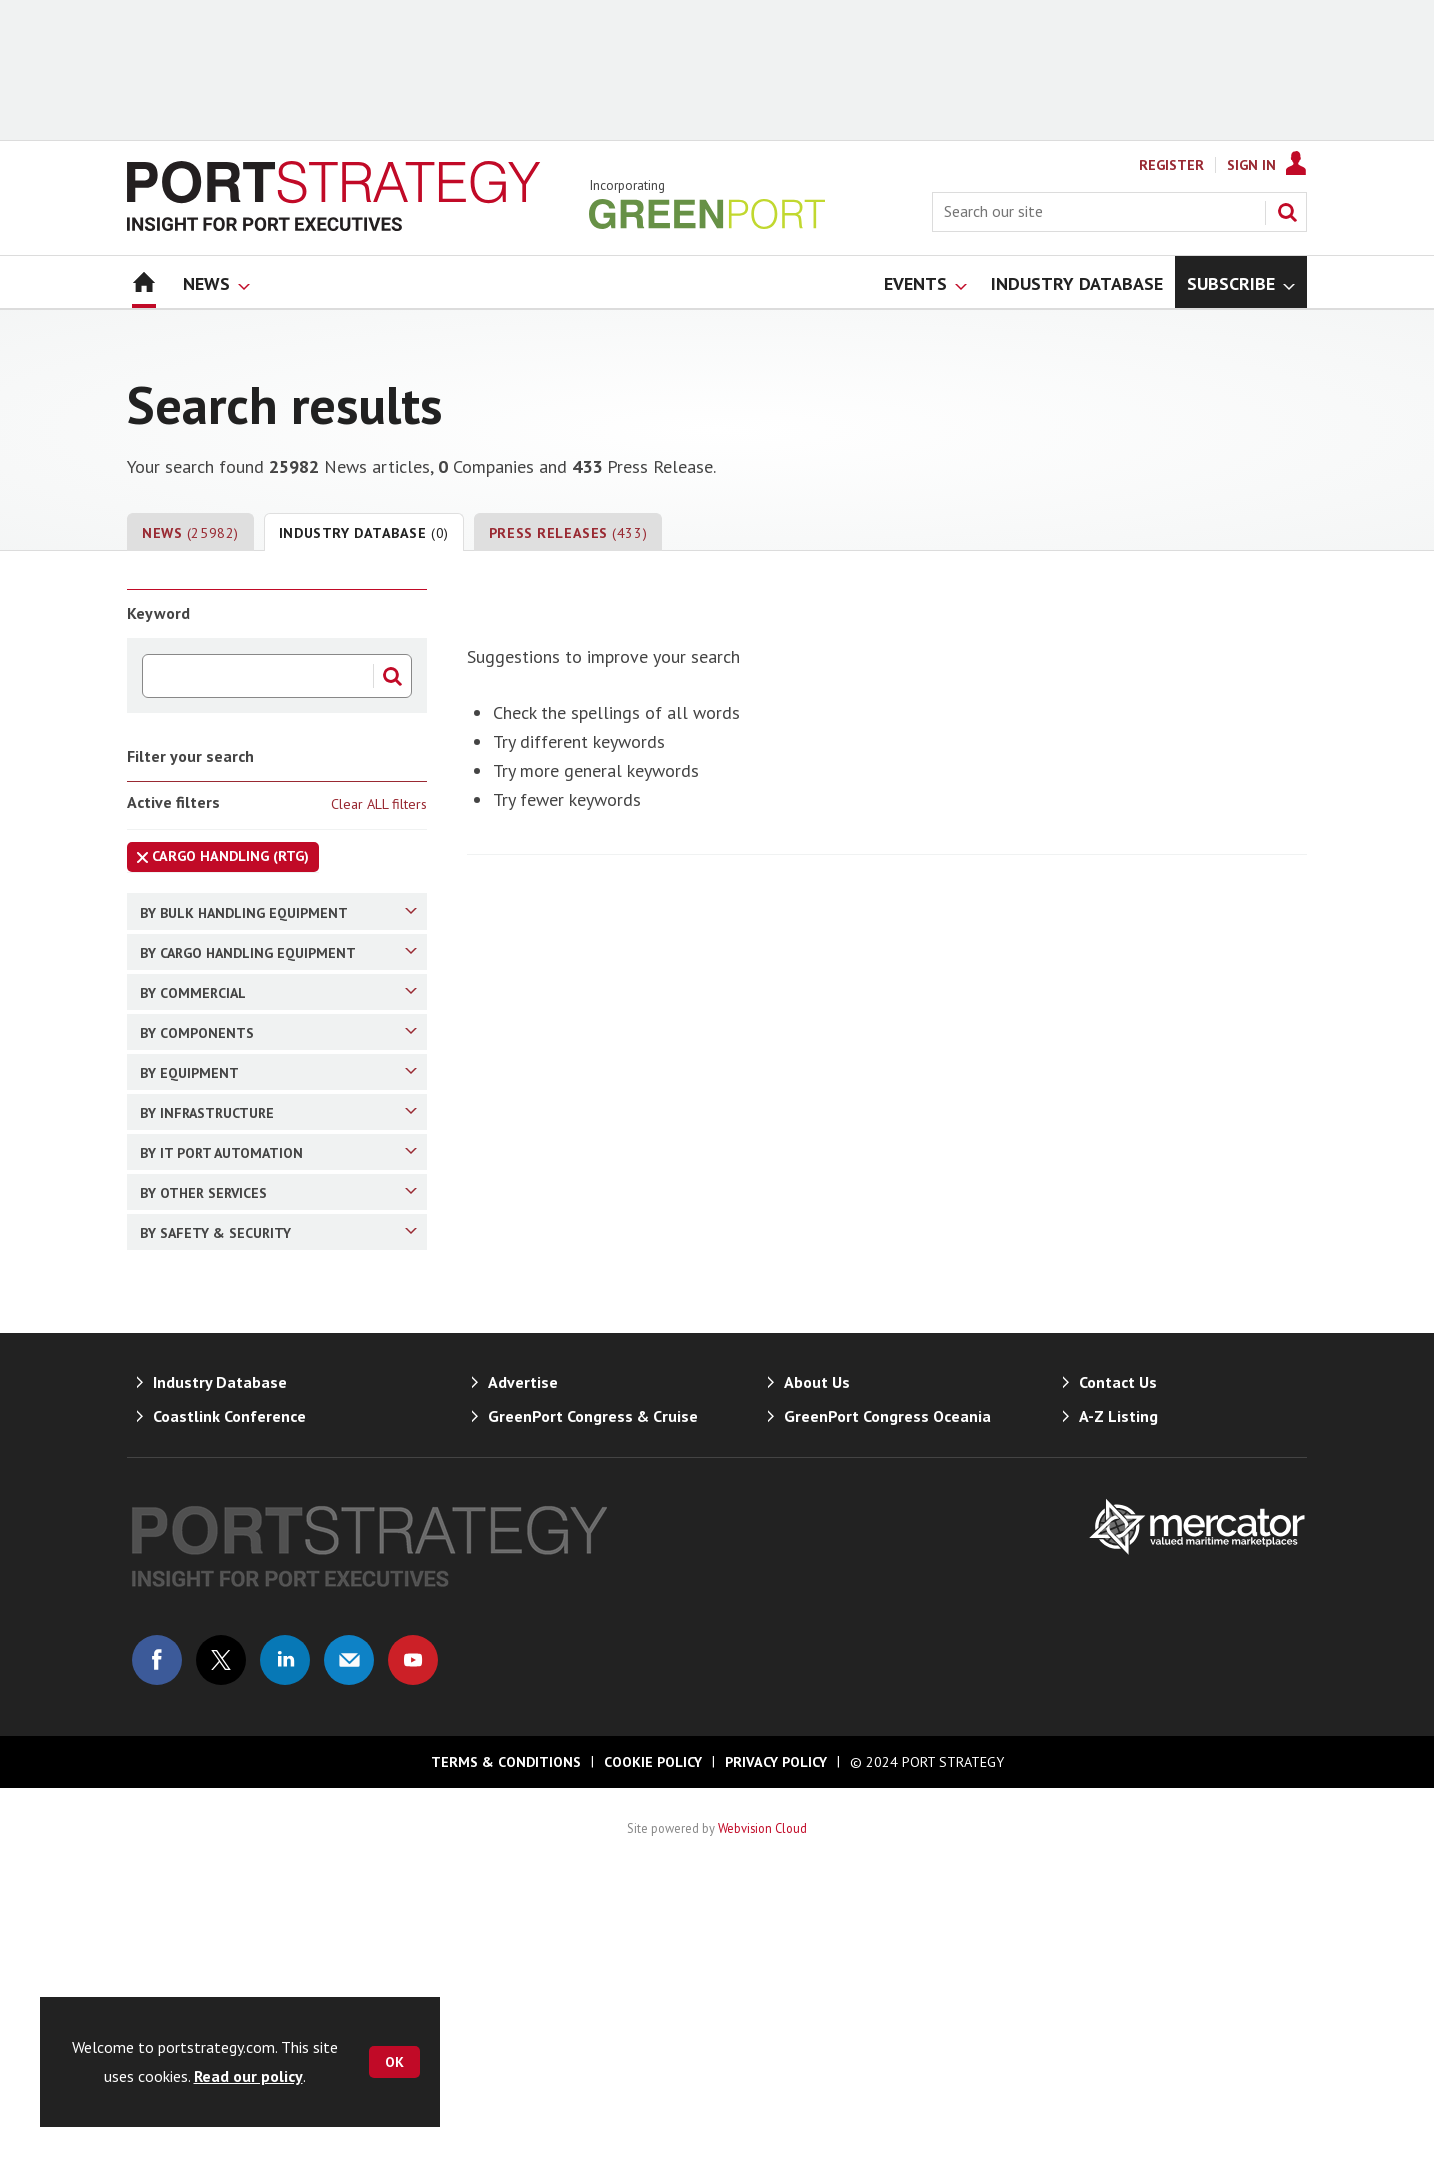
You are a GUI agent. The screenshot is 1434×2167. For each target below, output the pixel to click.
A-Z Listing (1118, 1704)
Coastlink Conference (229, 1704)
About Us (817, 1670)
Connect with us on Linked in (285, 1948)
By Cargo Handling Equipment (278, 984)
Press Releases (568, 533)
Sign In (1251, 165)
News (190, 533)
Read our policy (248, 2076)
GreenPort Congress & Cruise (593, 1704)
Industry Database (364, 533)
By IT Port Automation (278, 1344)
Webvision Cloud (762, 2116)
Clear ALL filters (379, 804)
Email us (349, 1948)
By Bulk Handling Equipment (278, 912)
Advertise (523, 1670)
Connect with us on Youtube (413, 1948)
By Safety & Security (278, 1488)
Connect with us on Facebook (157, 1948)
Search (1287, 212)
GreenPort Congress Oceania (887, 1704)
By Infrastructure (278, 1272)
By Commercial (278, 1056)
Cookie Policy (653, 2050)
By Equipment (278, 1200)
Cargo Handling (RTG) (218, 859)
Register (1171, 165)
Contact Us (1118, 1670)
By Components (278, 1128)
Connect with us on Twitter (221, 1948)
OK (394, 2062)
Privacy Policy (776, 2050)
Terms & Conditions (506, 2050)
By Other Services (278, 1416)
